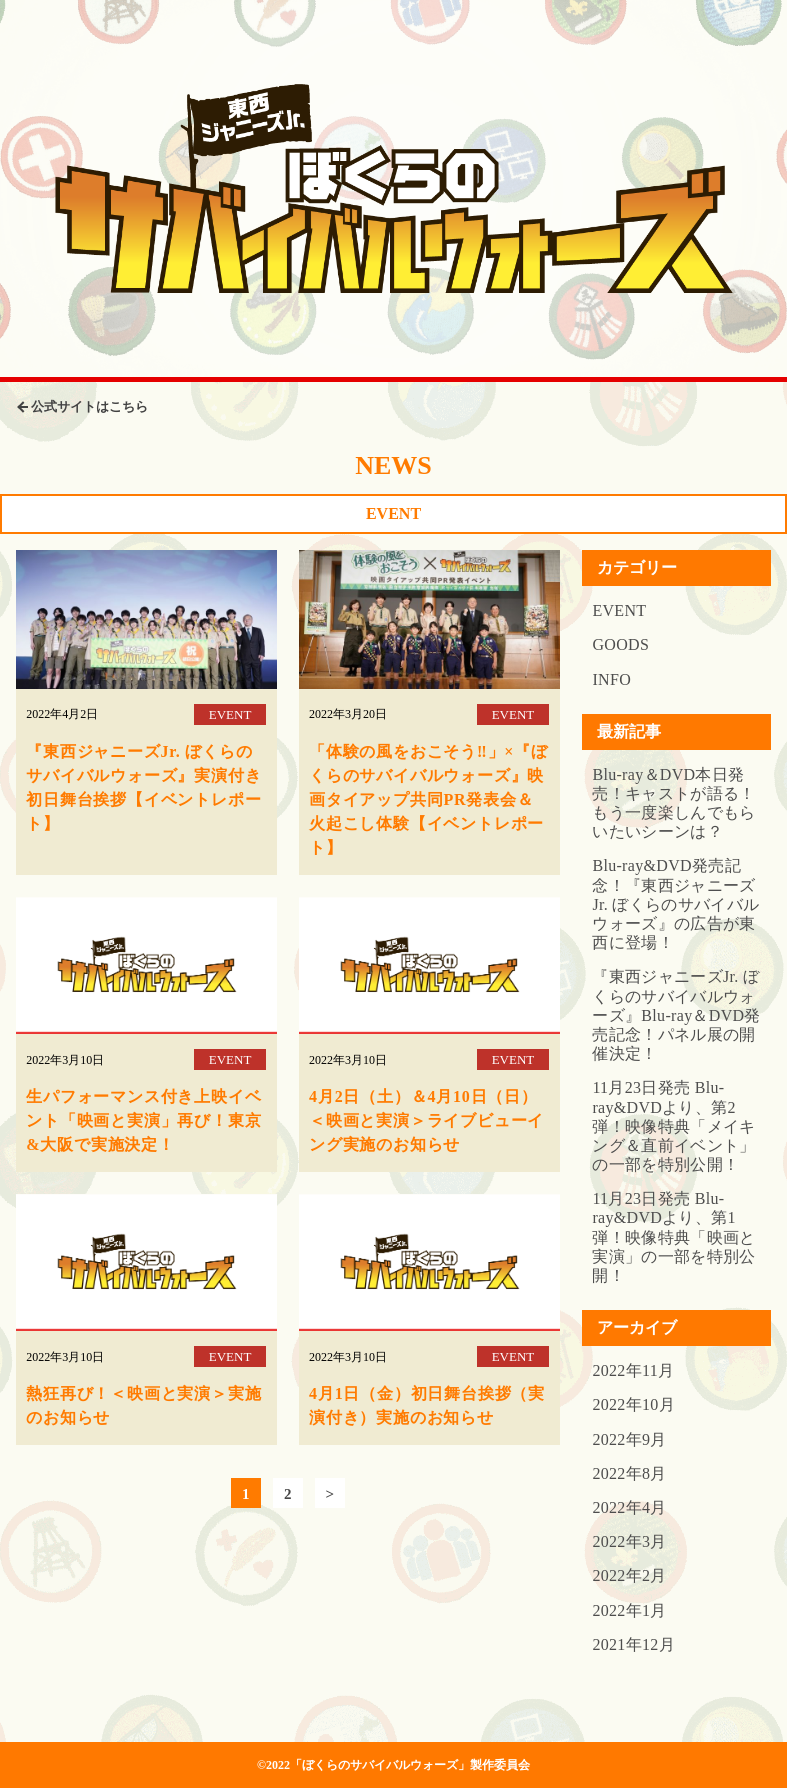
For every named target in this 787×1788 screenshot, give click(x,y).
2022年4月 (629, 1507)
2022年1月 (629, 1610)
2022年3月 (629, 1541)
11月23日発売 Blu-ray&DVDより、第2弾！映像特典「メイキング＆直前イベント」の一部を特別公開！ (673, 1126)
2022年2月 (629, 1575)
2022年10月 (633, 1404)
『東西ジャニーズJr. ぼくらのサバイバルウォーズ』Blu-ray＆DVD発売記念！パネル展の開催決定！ (676, 1015)
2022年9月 (629, 1439)
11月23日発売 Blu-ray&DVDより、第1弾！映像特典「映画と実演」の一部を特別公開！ (673, 1237)
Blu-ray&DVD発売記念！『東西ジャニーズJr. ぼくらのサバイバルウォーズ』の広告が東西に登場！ (675, 904)
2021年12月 (633, 1644)
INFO (611, 679)
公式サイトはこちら (89, 406)
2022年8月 (629, 1473)
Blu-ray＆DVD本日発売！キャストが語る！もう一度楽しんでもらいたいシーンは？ (673, 803)
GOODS (620, 644)
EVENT (619, 610)
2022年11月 (633, 1370)
